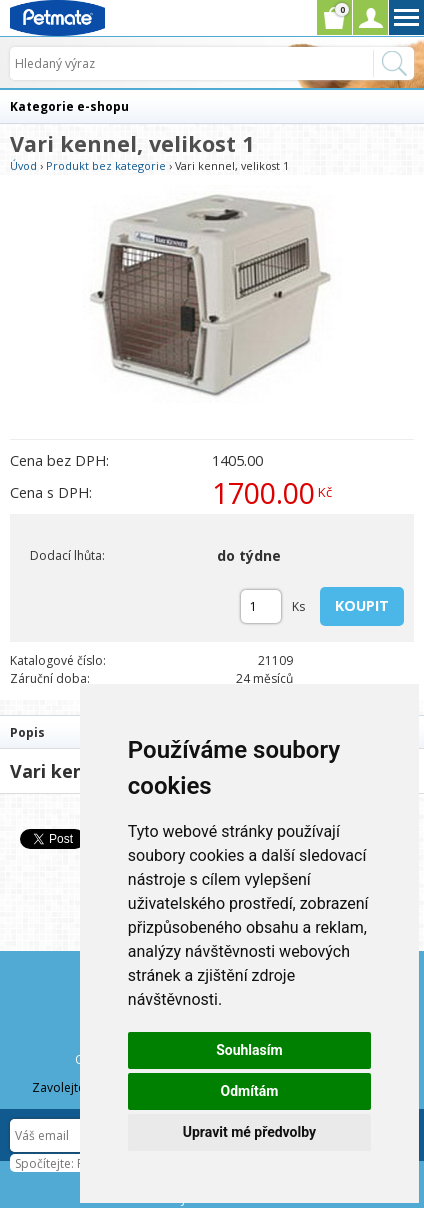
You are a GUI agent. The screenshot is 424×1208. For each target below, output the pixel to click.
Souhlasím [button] (249, 1050)
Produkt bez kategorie (106, 165)
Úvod (23, 165)
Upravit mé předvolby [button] (249, 1132)
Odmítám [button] (249, 1091)
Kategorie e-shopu (69, 106)
